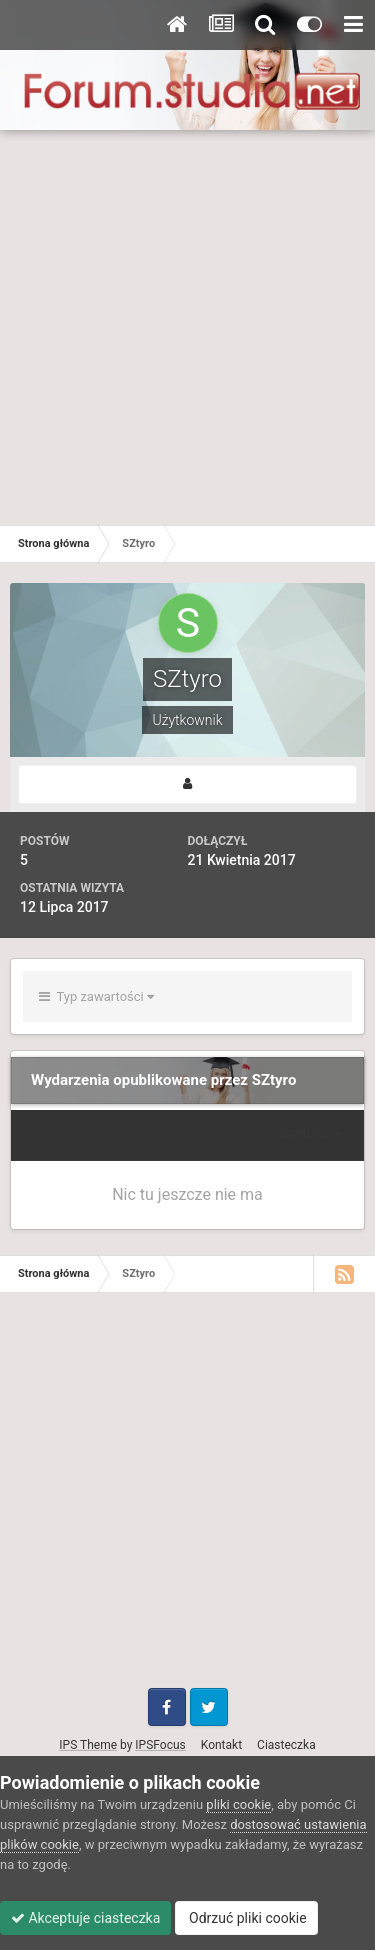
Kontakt (221, 1745)
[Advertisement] (187, 327)
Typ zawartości (96, 996)
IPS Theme (88, 1745)
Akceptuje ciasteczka (85, 1918)
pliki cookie (238, 1804)
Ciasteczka (286, 1745)
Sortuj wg (310, 1134)
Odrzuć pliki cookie (246, 1918)
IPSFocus (160, 1745)
